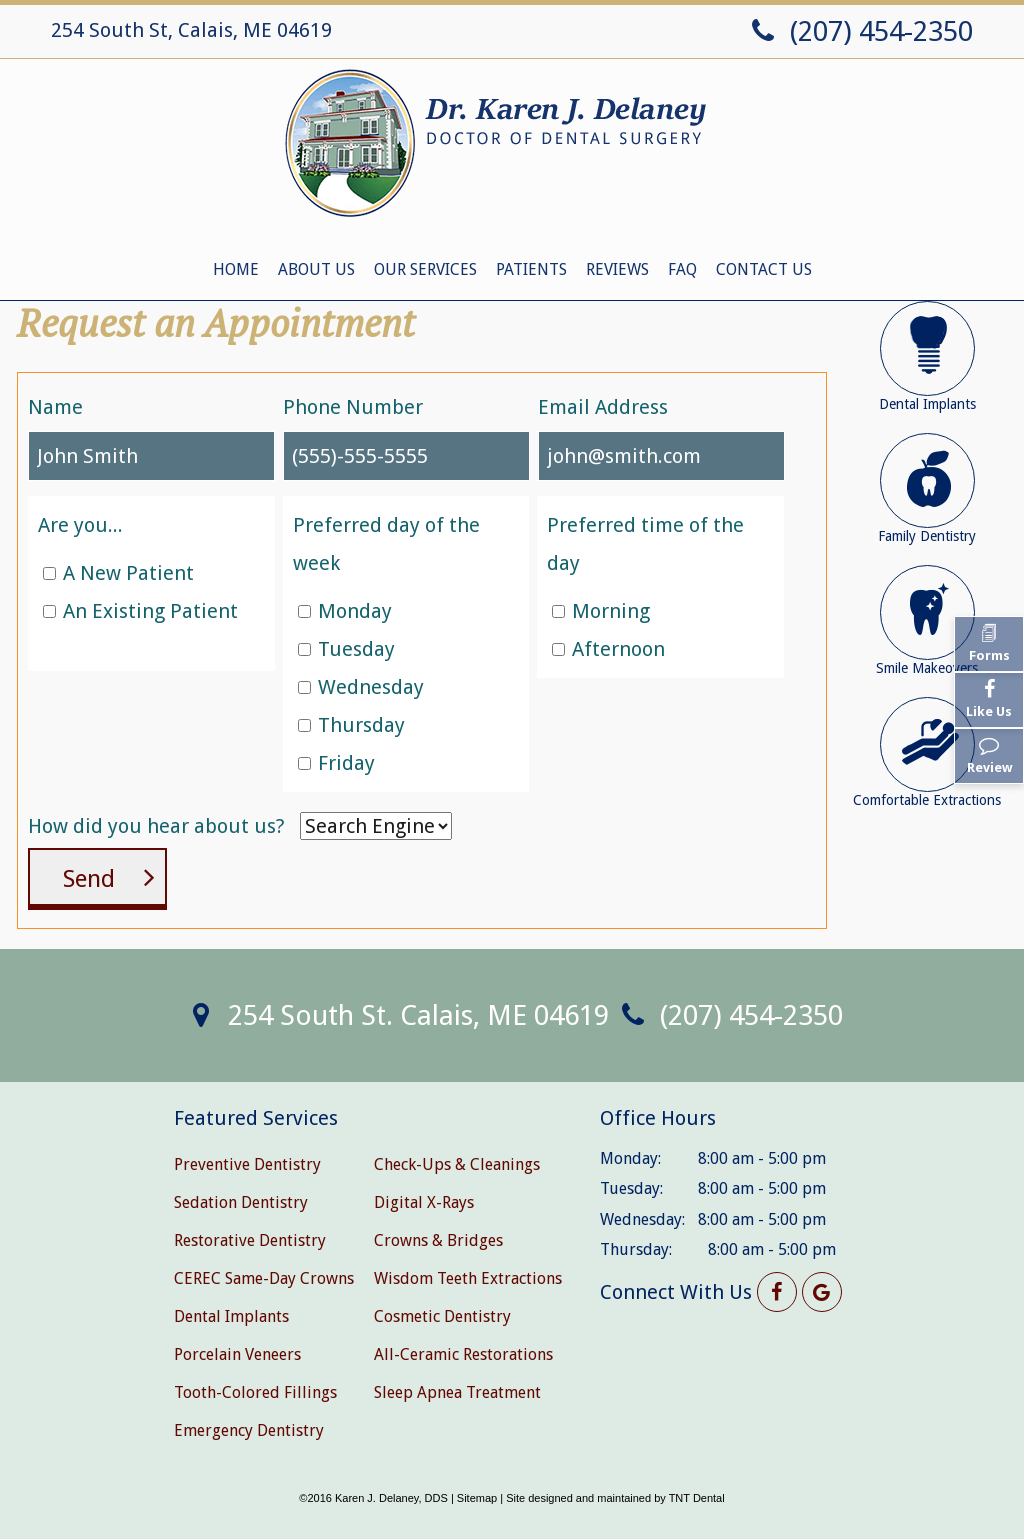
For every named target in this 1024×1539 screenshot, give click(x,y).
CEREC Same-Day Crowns (264, 1278)
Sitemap (477, 1498)
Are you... (80, 525)
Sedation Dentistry (241, 1202)
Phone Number (353, 407)
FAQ (682, 269)
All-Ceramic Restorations (463, 1354)
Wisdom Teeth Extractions (468, 1278)
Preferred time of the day (645, 544)
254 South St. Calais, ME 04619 (394, 1015)
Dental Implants (231, 1316)
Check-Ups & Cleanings (457, 1164)
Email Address (603, 407)
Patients (531, 269)
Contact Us (764, 269)
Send (89, 879)
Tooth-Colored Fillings (255, 1392)
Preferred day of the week (386, 544)
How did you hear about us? (156, 826)
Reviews (617, 269)
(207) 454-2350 (858, 31)
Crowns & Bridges (438, 1240)
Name (55, 407)
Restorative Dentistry (250, 1240)
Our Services (425, 269)
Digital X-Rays (424, 1202)
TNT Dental (697, 1498)
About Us (316, 269)
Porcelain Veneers (237, 1354)
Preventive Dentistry (247, 1164)
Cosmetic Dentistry (442, 1316)
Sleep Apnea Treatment (457, 1392)
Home (236, 269)
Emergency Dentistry (249, 1430)
